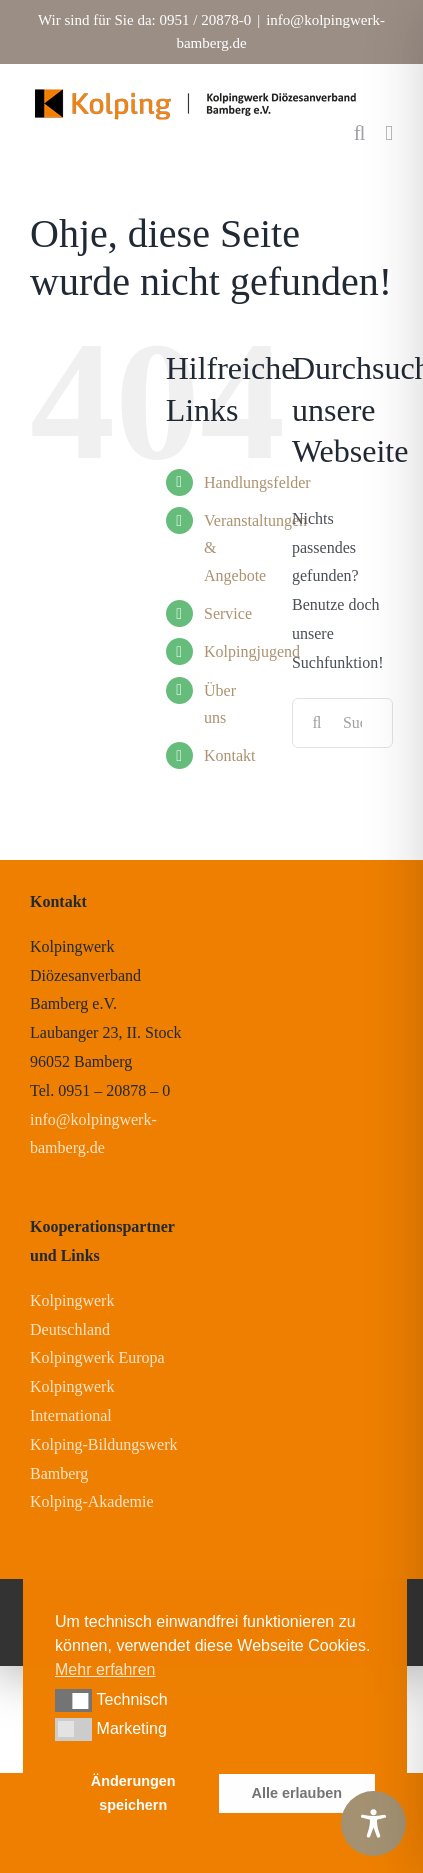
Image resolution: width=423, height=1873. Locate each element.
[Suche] (317, 723)
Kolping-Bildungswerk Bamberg (104, 1459)
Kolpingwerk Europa (97, 1357)
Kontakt (230, 755)
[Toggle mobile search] (360, 133)
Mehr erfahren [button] (105, 1669)
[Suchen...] (342, 723)
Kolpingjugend (252, 651)
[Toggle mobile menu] (389, 133)
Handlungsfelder (257, 482)
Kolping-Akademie (92, 1501)
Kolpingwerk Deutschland (72, 1315)
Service (228, 613)
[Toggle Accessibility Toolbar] (373, 1823)
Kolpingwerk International (72, 1401)
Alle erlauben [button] (297, 1793)
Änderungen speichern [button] (133, 1793)
